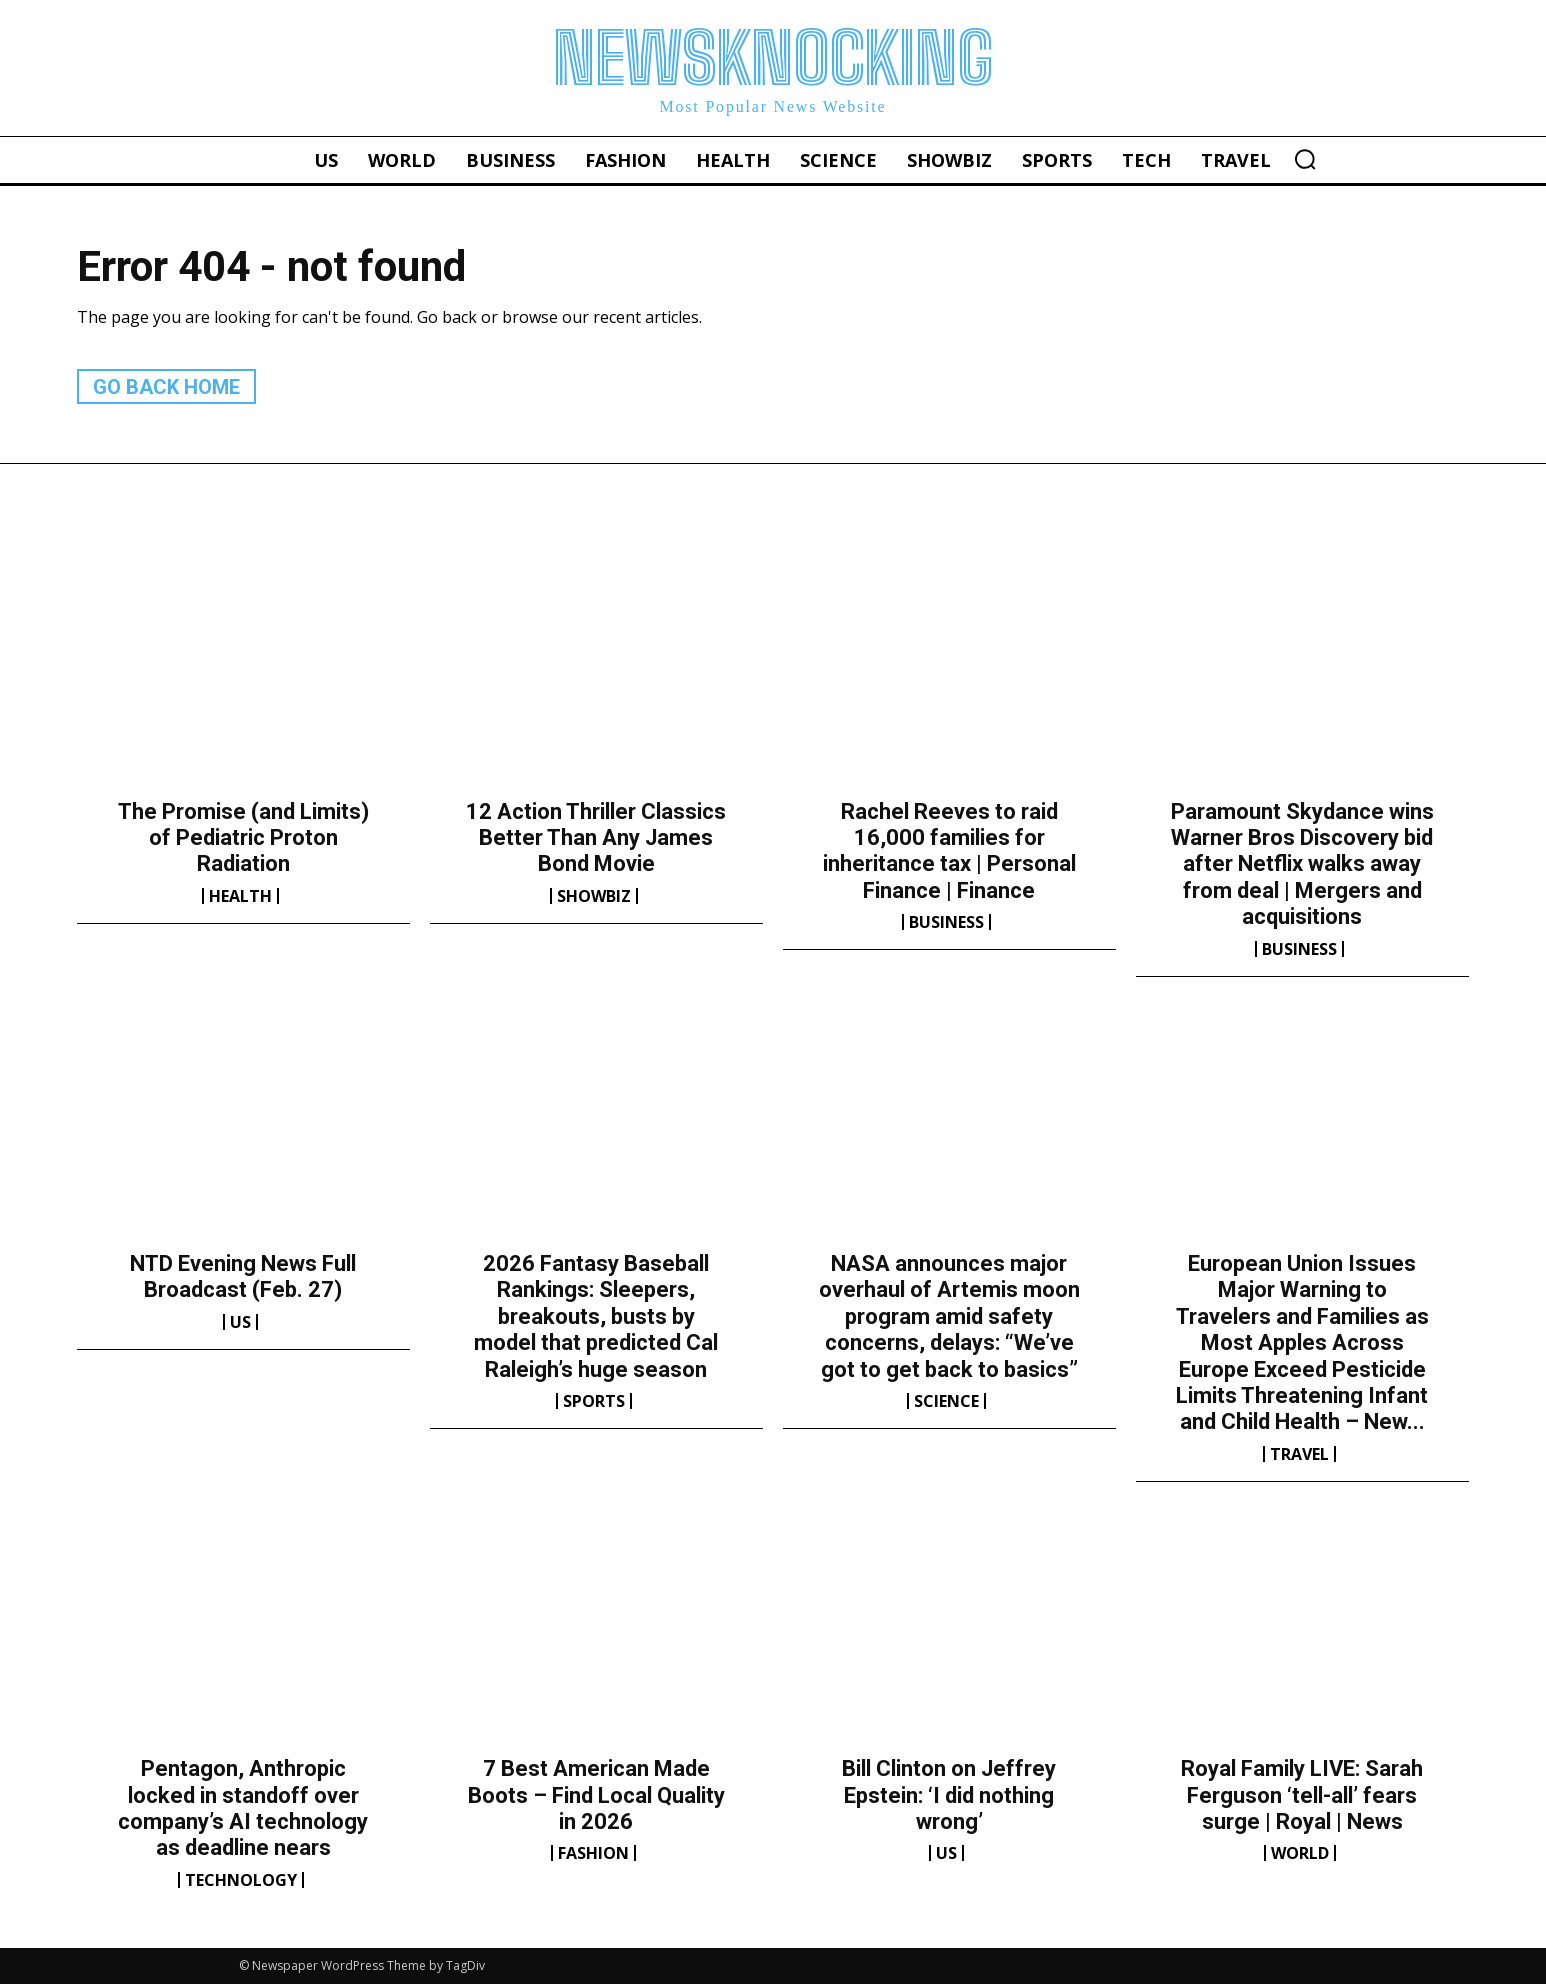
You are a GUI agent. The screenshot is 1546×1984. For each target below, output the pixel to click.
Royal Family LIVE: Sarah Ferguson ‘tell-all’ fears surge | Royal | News (1302, 1795)
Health (240, 896)
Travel (1299, 1454)
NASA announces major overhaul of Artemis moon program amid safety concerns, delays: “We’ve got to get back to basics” (949, 1316)
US (240, 1322)
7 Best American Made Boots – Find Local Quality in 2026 (596, 1795)
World (1300, 1853)
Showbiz (594, 896)
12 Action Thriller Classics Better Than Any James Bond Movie (596, 838)
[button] (1305, 159)
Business (946, 922)
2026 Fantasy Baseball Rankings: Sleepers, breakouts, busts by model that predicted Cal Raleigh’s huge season (596, 1316)
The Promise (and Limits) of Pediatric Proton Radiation (243, 838)
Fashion (593, 1853)
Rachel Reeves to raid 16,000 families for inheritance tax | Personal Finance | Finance (949, 851)
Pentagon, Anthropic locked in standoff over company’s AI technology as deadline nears (243, 1808)
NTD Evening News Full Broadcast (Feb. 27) (243, 1276)
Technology (241, 1880)
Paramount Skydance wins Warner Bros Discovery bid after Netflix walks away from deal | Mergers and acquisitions (1302, 864)
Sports (594, 1401)
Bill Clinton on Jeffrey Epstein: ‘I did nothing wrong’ (949, 1795)
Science (946, 1401)
